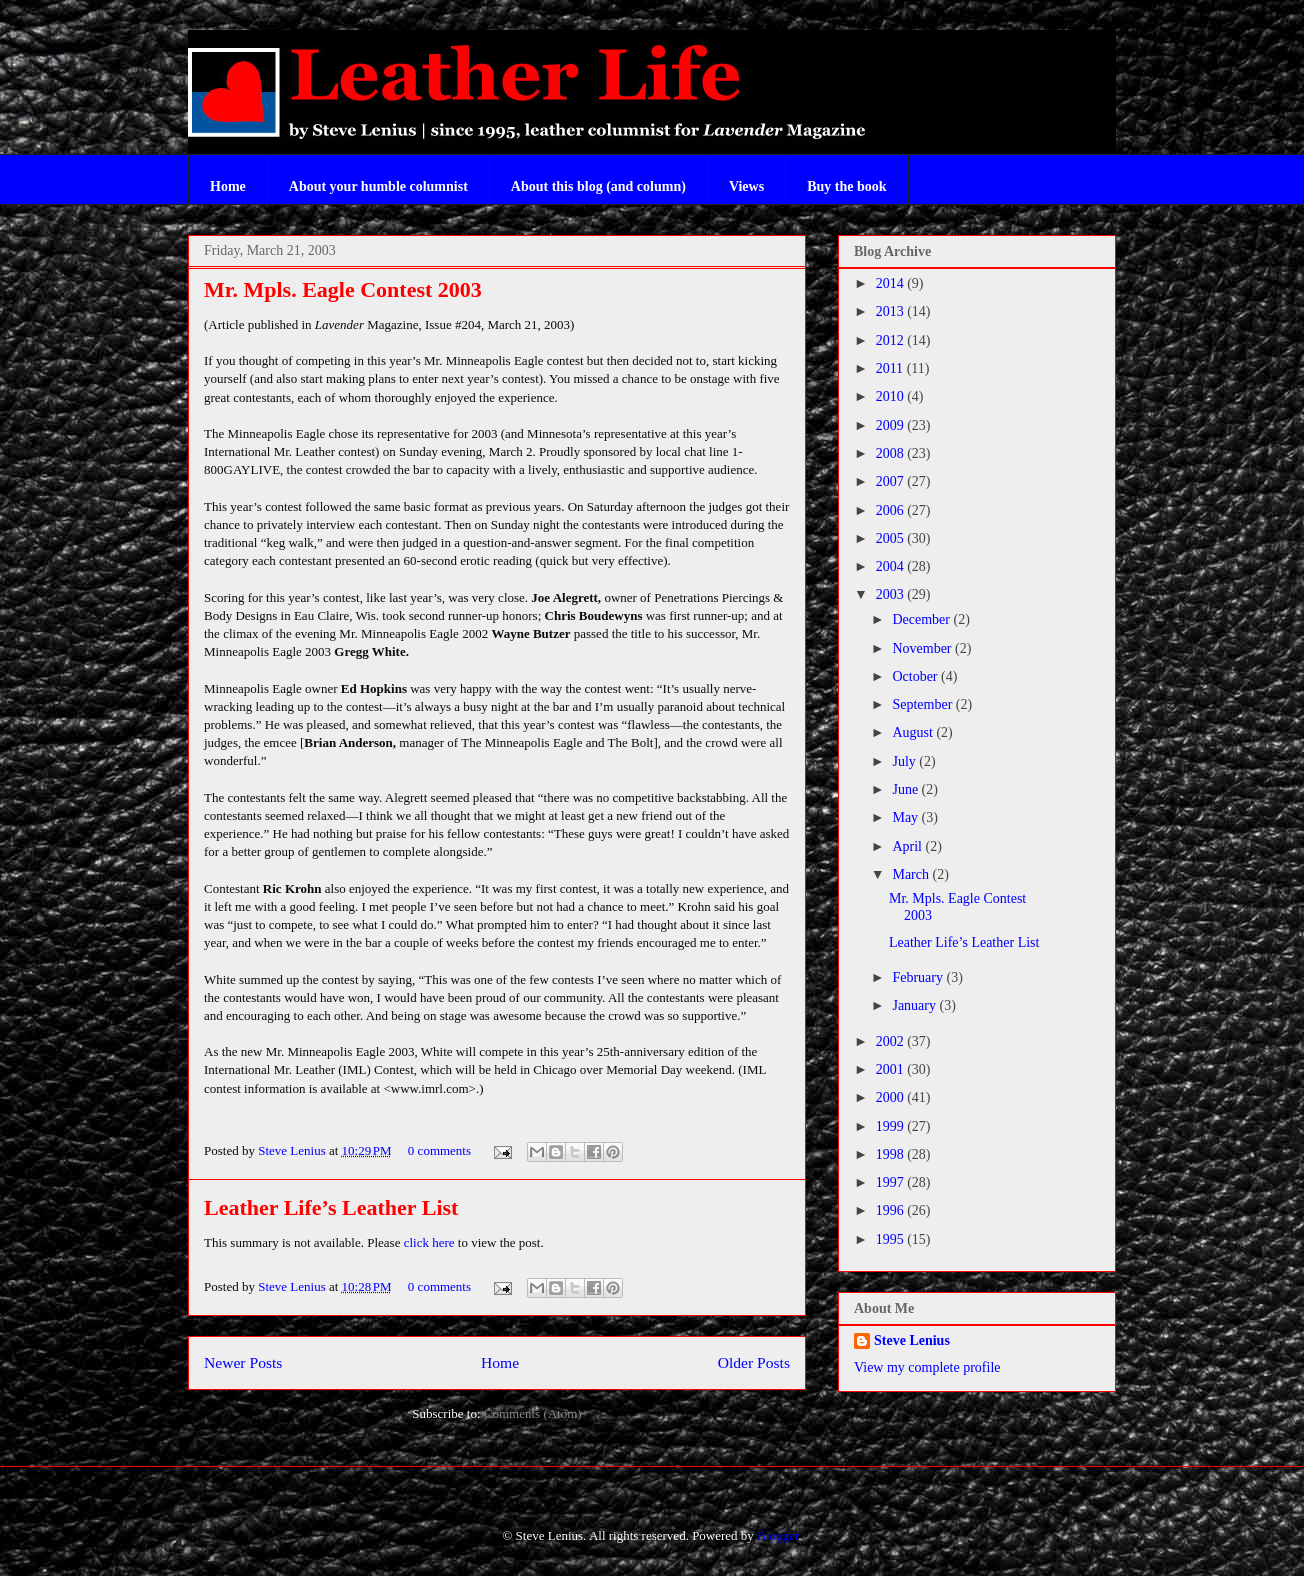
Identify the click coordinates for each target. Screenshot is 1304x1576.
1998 (892, 1154)
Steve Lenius (293, 1150)
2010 (892, 396)
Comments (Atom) (533, 1413)
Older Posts (754, 1362)
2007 (892, 481)
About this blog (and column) (598, 186)
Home (228, 186)
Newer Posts (243, 1362)
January (915, 1005)
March (912, 874)
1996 (892, 1210)
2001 (892, 1069)
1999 (892, 1126)
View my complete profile (927, 1367)
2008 (892, 453)
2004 (892, 566)
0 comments (439, 1150)
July (905, 761)
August (914, 732)
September (923, 704)
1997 (892, 1182)
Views (746, 186)
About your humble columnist (378, 186)
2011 (891, 368)
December (922, 619)
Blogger (777, 1535)
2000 (892, 1097)
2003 (892, 594)
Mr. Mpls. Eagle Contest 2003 (343, 289)
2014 (892, 283)
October (916, 676)
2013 (892, 311)
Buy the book (846, 186)
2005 (892, 538)
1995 (892, 1239)
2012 (892, 340)
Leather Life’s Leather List (331, 1207)
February (919, 977)
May (906, 817)
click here (431, 1242)
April (908, 846)
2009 (892, 425)
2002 (892, 1041)
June (906, 789)
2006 (892, 510)
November (923, 648)
